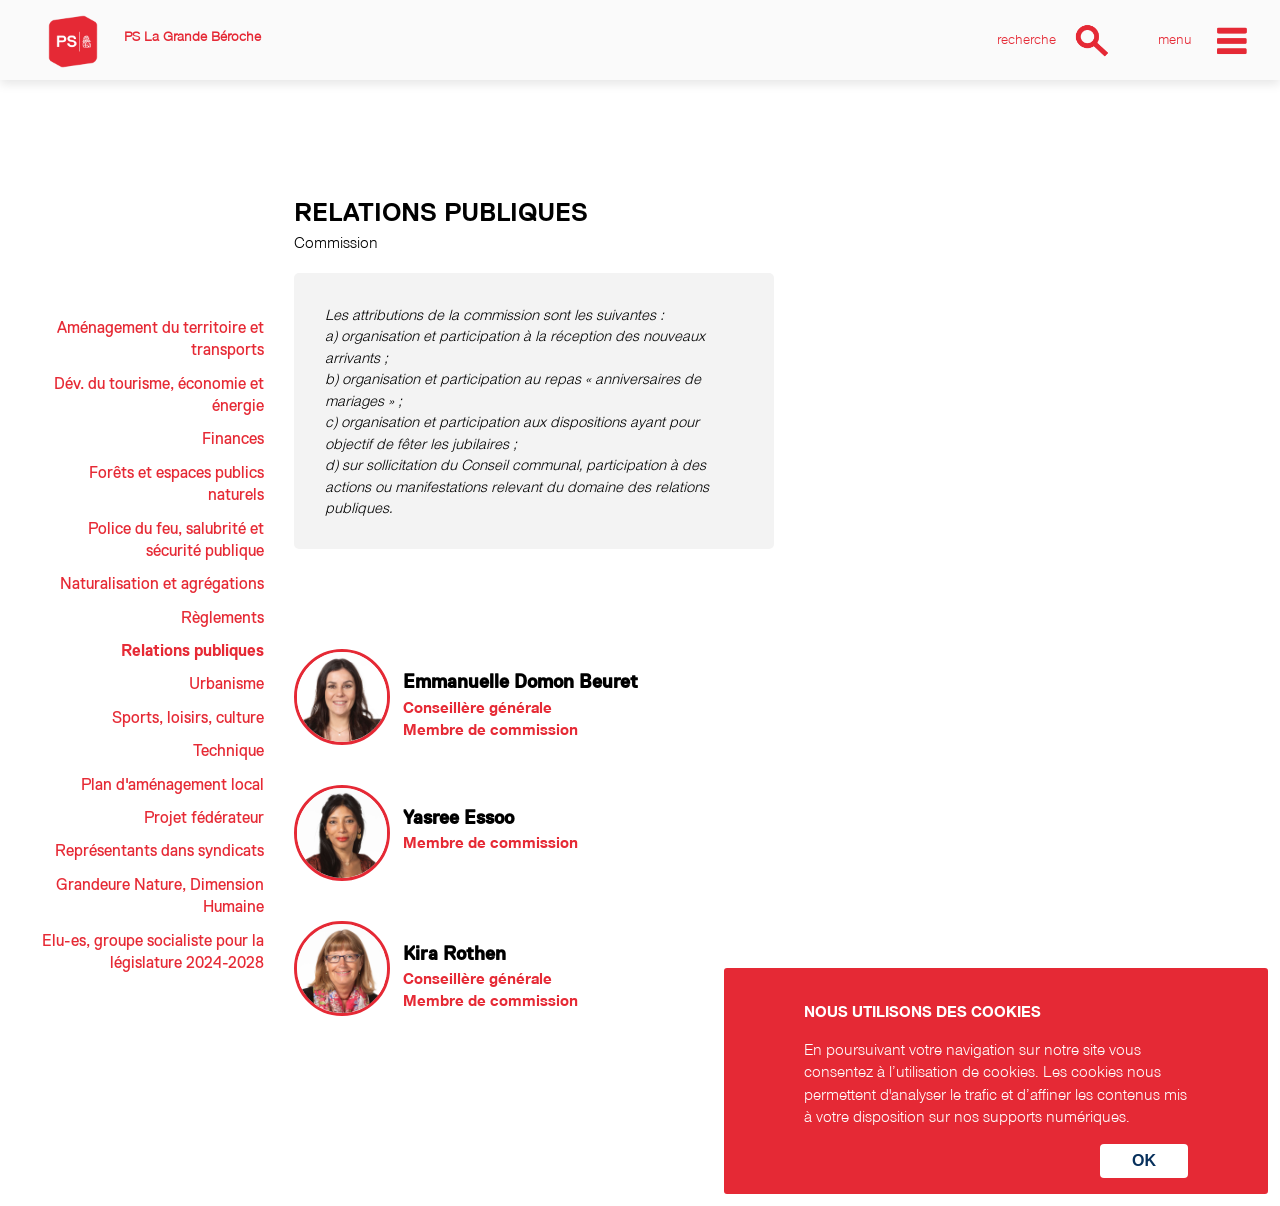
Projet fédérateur (204, 818)
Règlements (222, 618)
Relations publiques (192, 651)
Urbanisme (226, 684)
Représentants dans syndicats (159, 851)
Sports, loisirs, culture (188, 718)
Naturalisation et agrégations (162, 584)
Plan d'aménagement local (172, 785)
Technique (228, 751)
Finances (233, 439)
